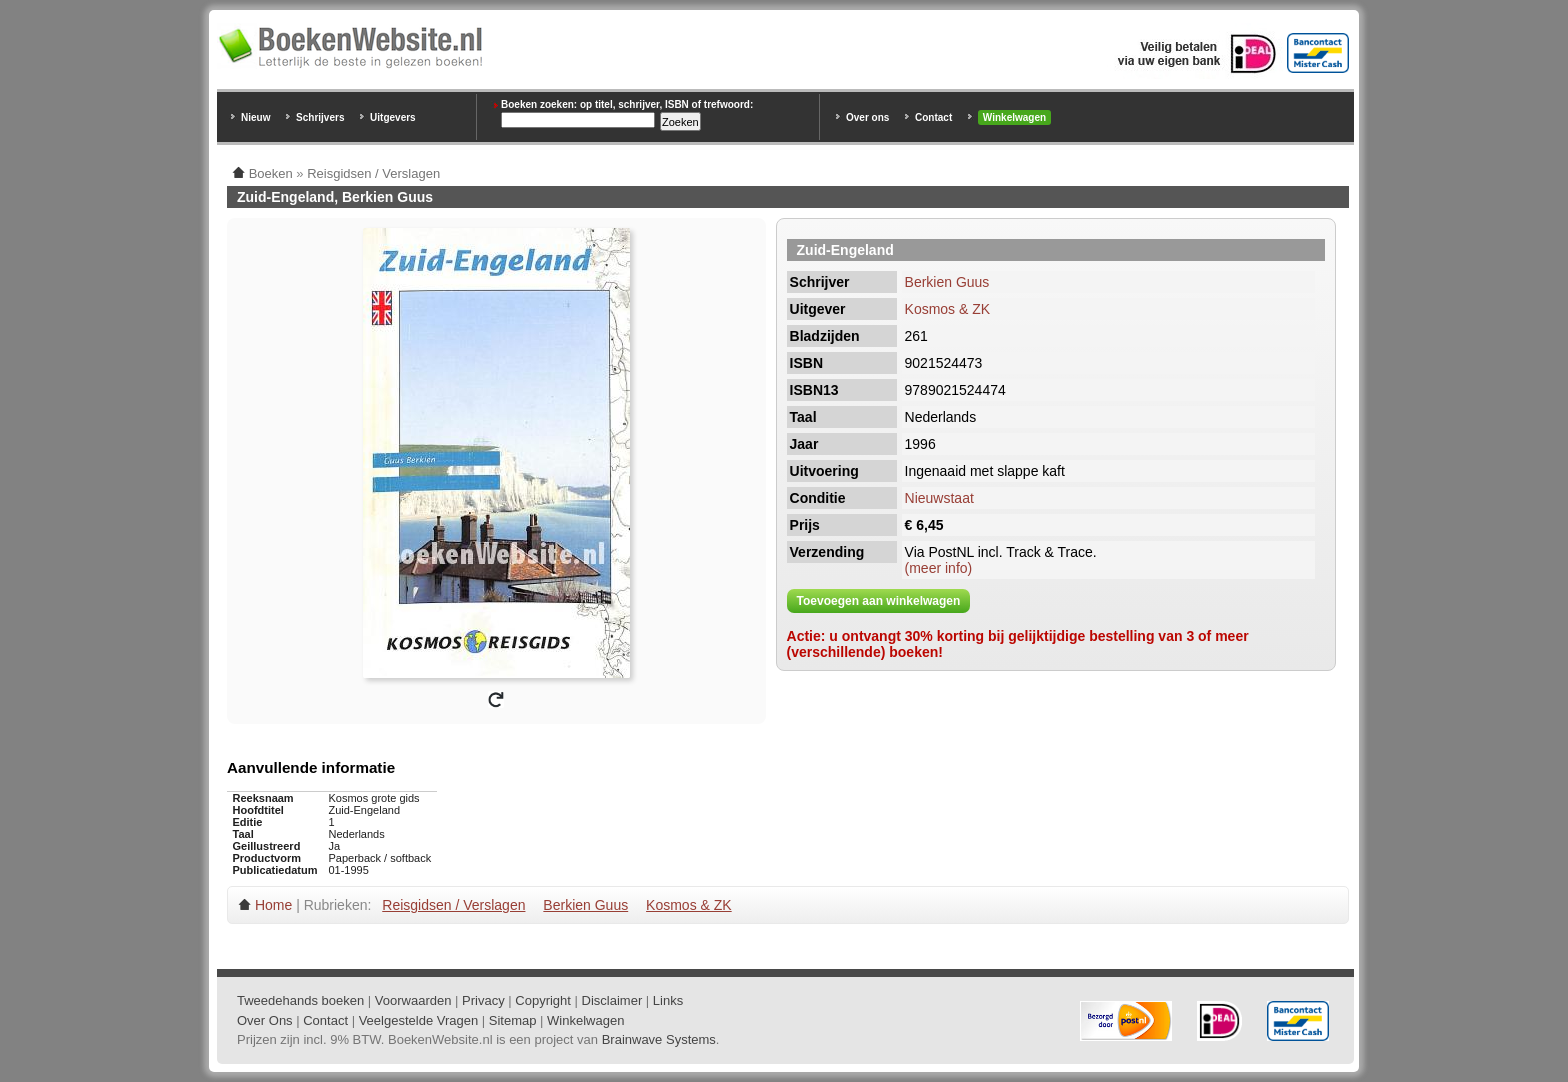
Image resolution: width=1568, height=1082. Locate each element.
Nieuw (255, 117)
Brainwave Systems (659, 1039)
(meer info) (939, 568)
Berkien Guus (947, 282)
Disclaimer (612, 1000)
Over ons (867, 117)
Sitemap (513, 1020)
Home (273, 905)
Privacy (483, 1000)
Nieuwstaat (939, 498)
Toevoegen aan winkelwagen (879, 601)
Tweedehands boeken (300, 1000)
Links (668, 1000)
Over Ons (265, 1020)
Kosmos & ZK (948, 309)
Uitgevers (393, 117)
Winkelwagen (1014, 117)
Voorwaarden (413, 1000)
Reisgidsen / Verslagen (453, 905)
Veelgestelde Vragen (419, 1020)
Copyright (543, 1000)
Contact (933, 117)
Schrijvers (320, 117)
